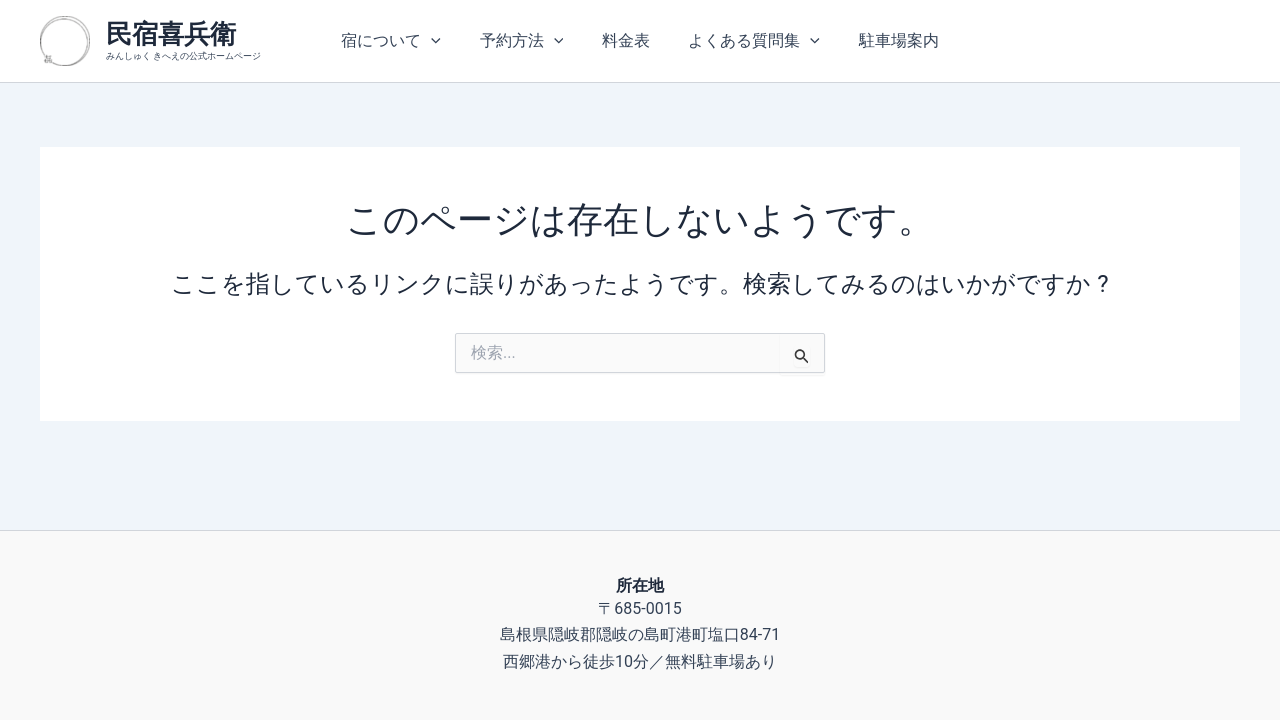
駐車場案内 (885, 40)
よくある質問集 (748, 41)
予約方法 (528, 41)
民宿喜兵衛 (171, 34)
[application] (445, 41)
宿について (405, 41)
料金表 (626, 40)
